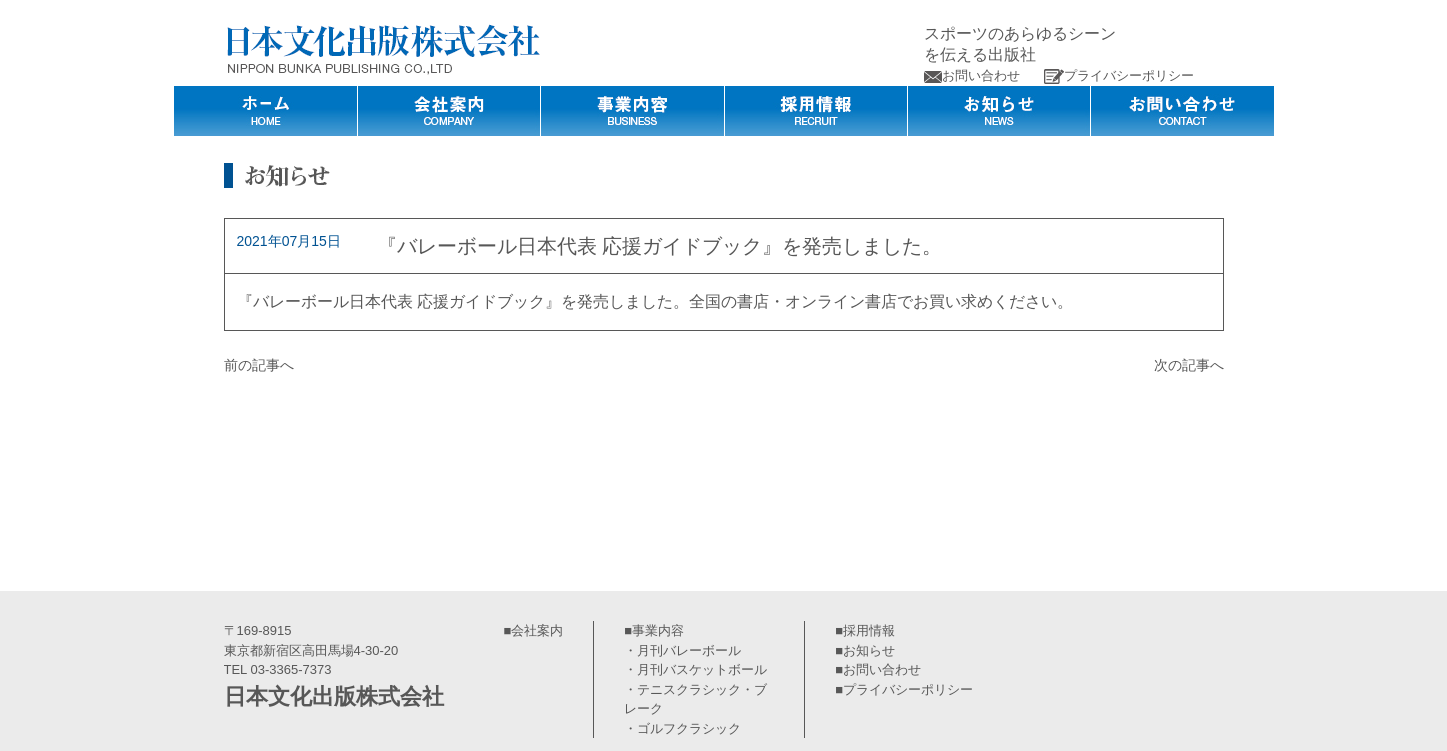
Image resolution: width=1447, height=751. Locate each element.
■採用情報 (865, 630)
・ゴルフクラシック (682, 728)
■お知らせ (865, 650)
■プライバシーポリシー (904, 689)
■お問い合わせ (878, 669)
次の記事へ (1189, 365)
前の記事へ (259, 365)
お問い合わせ (972, 75)
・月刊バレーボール (682, 650)
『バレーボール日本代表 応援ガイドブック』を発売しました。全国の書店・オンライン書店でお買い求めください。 (655, 301)
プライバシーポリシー (1119, 75)
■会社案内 (534, 630)
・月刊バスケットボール (695, 669)
